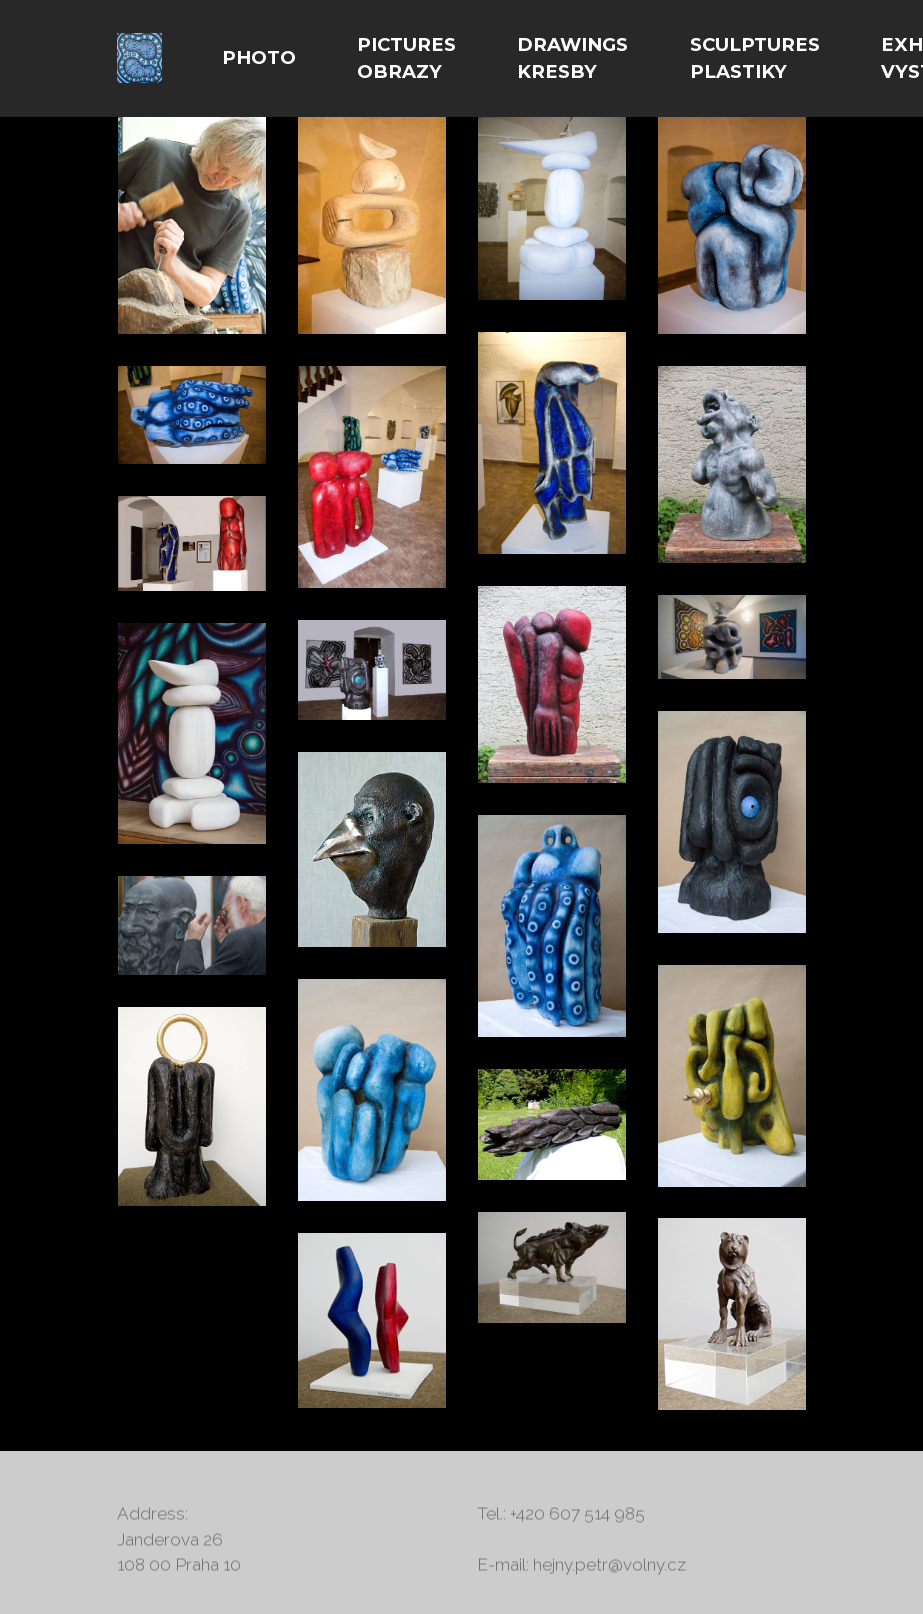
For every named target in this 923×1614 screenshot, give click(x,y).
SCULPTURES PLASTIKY (755, 58)
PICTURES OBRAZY (406, 58)
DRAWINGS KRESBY (572, 58)
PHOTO (259, 57)
